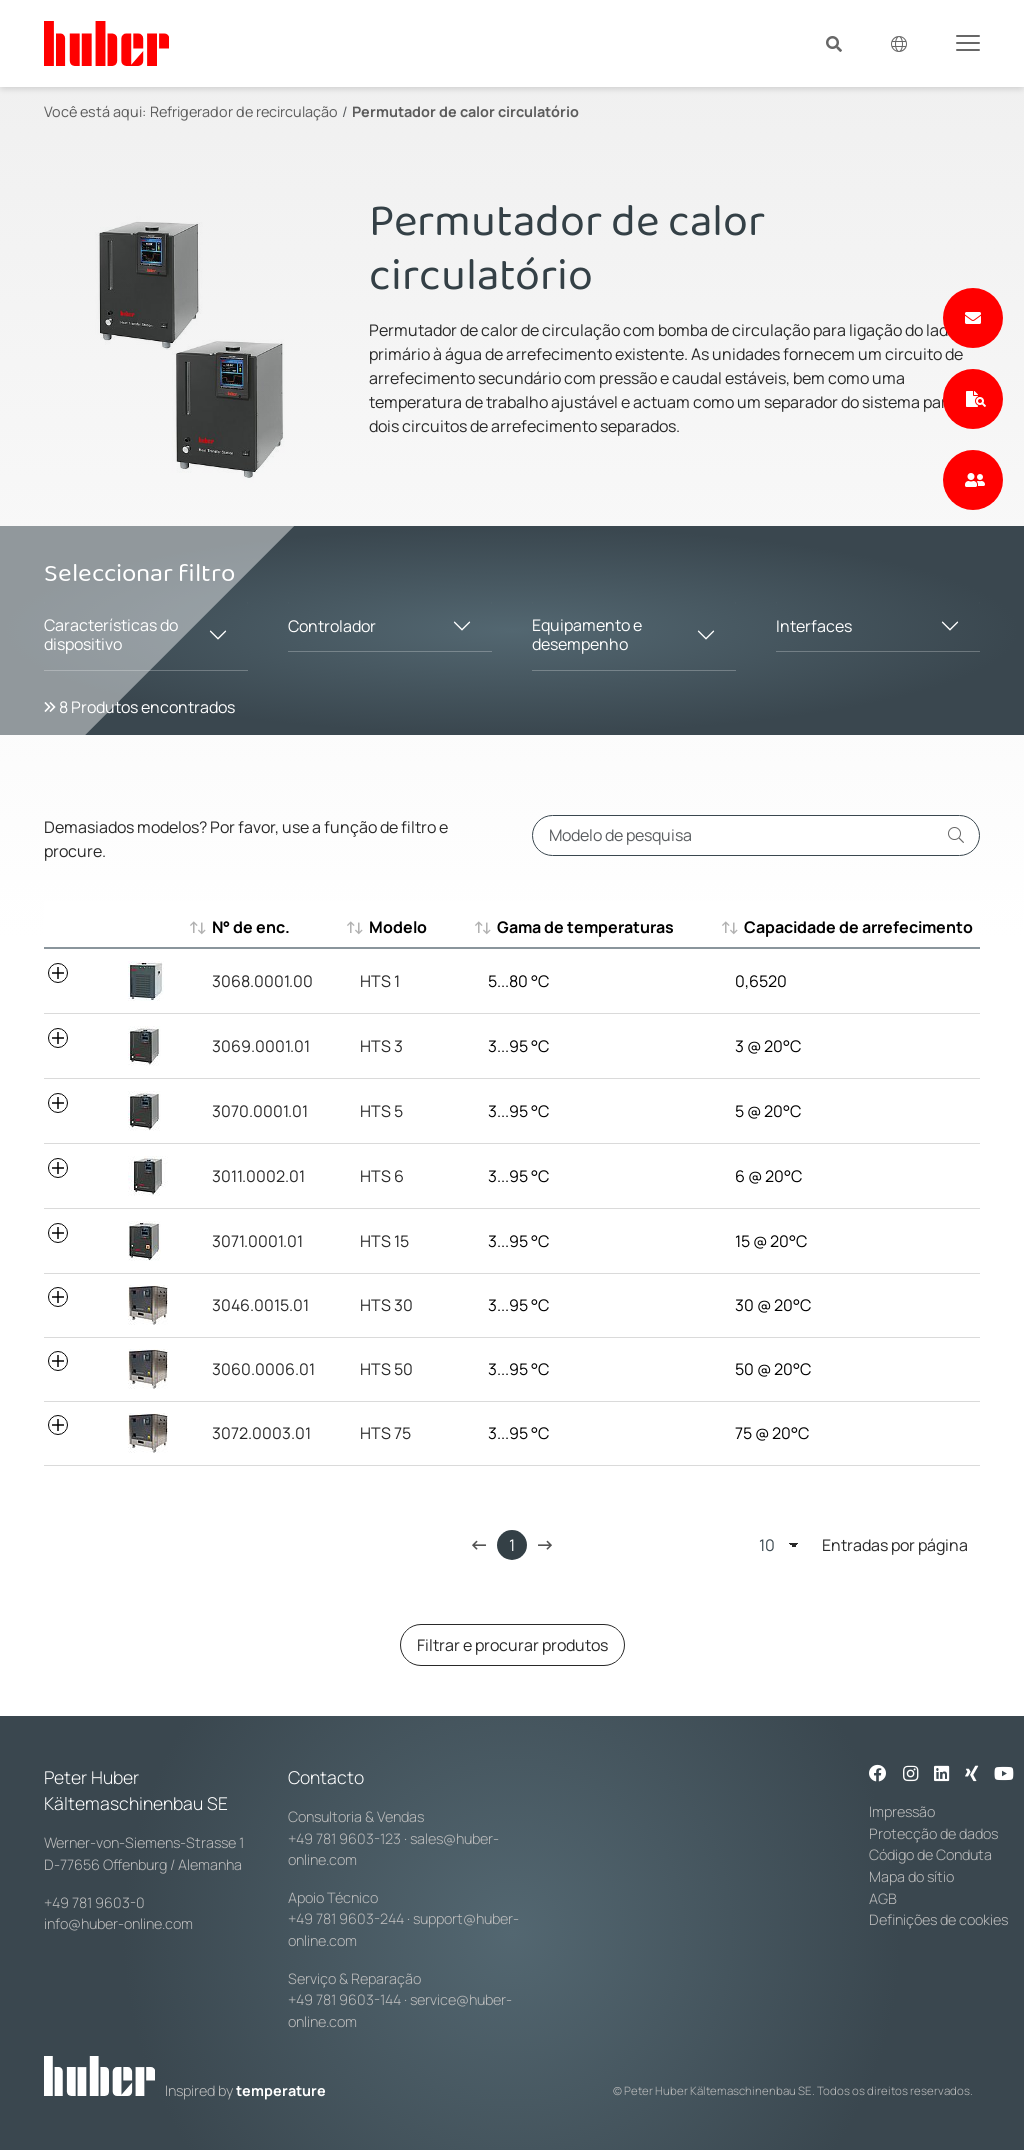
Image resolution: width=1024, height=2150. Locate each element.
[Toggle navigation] (968, 42)
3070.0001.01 (260, 1111)
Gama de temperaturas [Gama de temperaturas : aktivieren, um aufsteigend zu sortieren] (576, 927)
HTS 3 (381, 1046)
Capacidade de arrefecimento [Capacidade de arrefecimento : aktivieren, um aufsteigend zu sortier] (849, 927)
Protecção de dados (933, 1833)
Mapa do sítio (911, 1876)
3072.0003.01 (261, 1433)
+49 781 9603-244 (346, 1918)
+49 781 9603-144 (344, 1999)
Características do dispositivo (111, 634)
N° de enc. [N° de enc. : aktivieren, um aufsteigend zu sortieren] (251, 927)
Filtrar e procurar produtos (512, 1645)
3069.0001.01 (261, 1046)
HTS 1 (380, 981)
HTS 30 (386, 1305)
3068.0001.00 (262, 981)
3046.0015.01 (260, 1305)
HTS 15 (384, 1241)
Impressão (902, 1811)
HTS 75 (385, 1433)
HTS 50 (386, 1369)
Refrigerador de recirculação (244, 111)
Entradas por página (863, 1544)
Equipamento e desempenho (587, 634)
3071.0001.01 (257, 1241)
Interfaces (814, 626)
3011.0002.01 (258, 1176)
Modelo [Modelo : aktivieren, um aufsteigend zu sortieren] (389, 927)
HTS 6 (382, 1176)
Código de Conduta (930, 1854)
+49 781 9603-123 (344, 1838)
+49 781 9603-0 (94, 1902)
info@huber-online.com (118, 1923)
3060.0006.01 (263, 1369)
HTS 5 (381, 1111)
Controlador (332, 626)
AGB (883, 1898)
